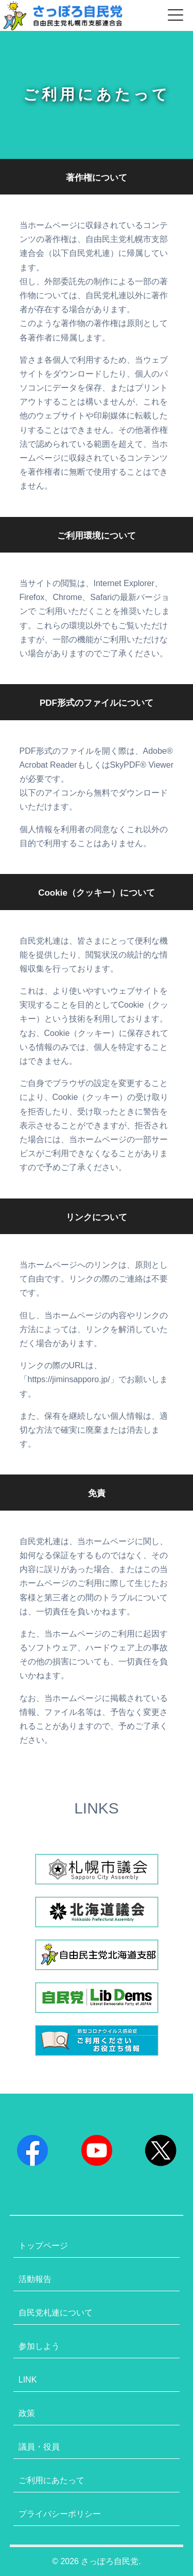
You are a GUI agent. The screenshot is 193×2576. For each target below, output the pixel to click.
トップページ (43, 2245)
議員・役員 (39, 2446)
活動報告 (35, 2279)
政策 (27, 2413)
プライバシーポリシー (60, 2513)
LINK (28, 2379)
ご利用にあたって (51, 2480)
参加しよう (39, 2346)
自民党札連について (56, 2312)
